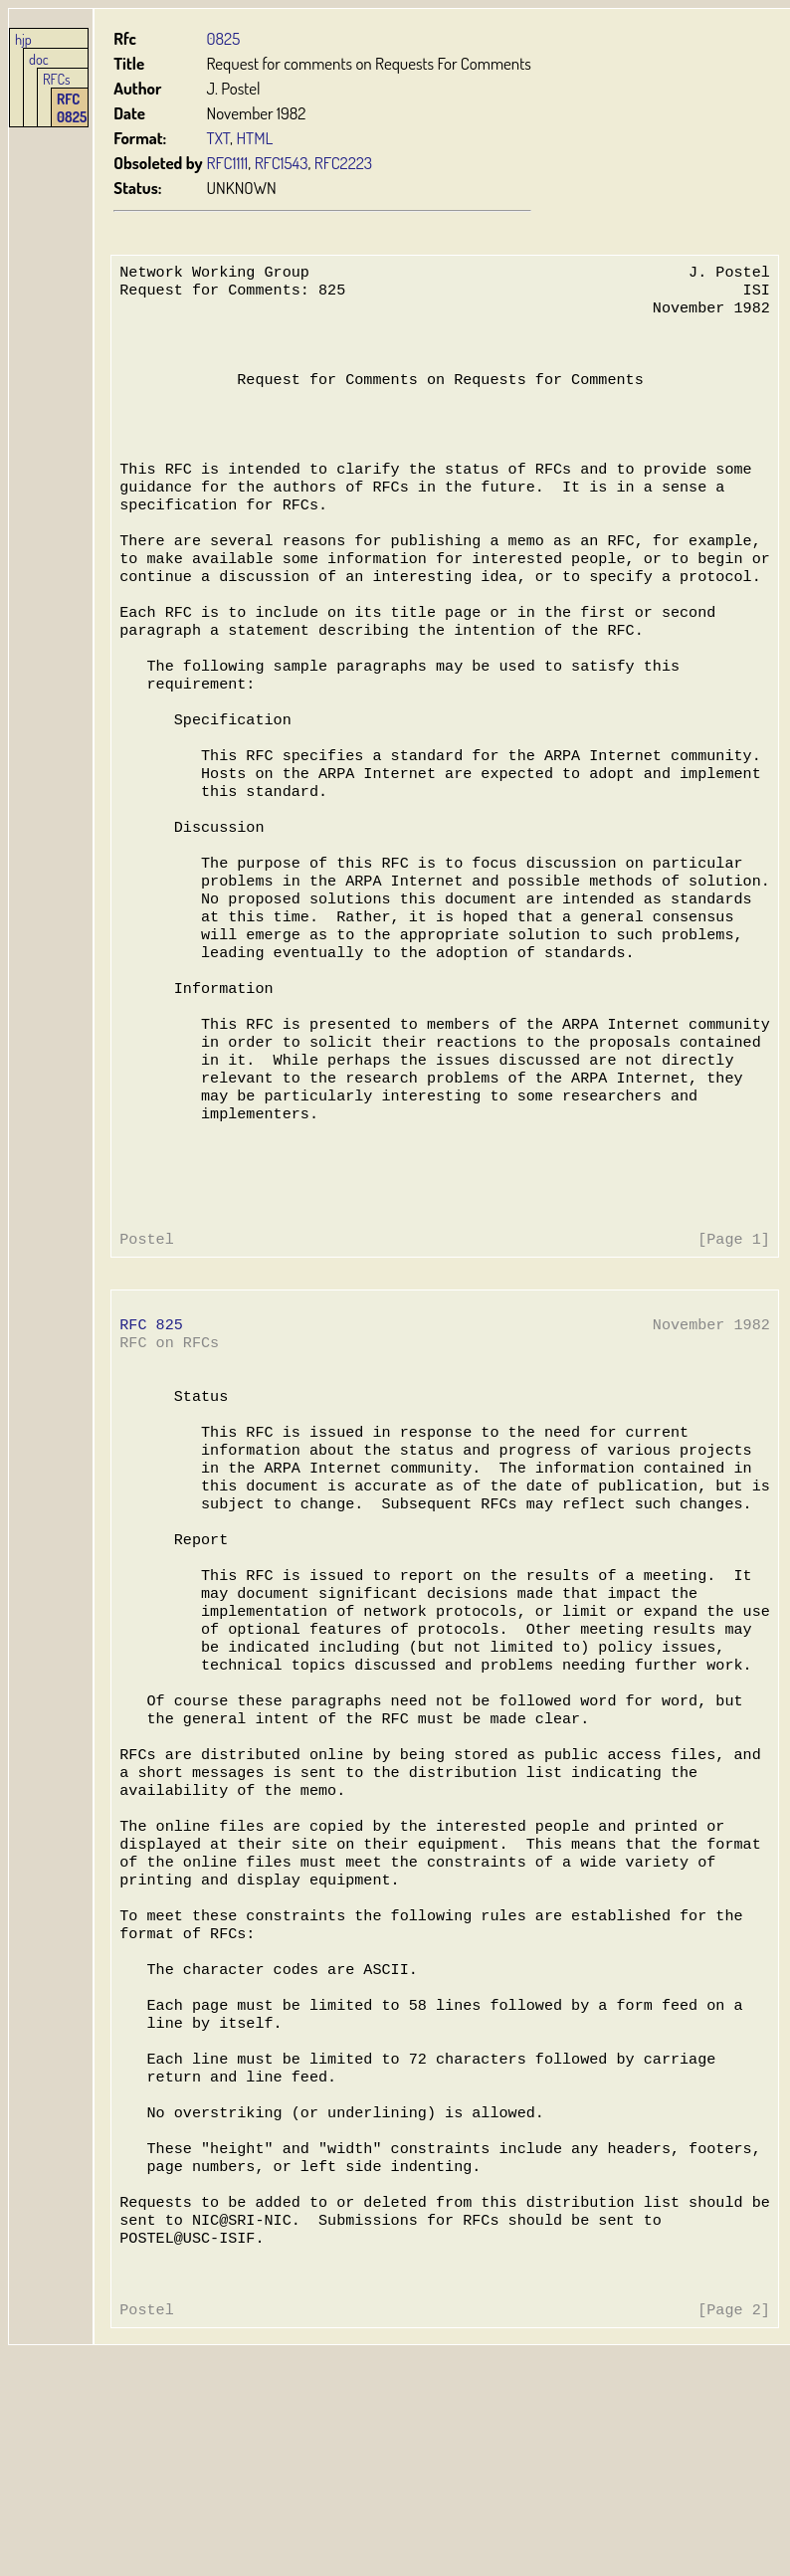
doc (39, 59)
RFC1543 (281, 162)
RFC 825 (150, 1438)
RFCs (57, 79)
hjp (23, 39)
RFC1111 (228, 162)
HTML (254, 137)
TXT (219, 137)
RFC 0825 (72, 107)
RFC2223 (343, 162)
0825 (224, 38)
